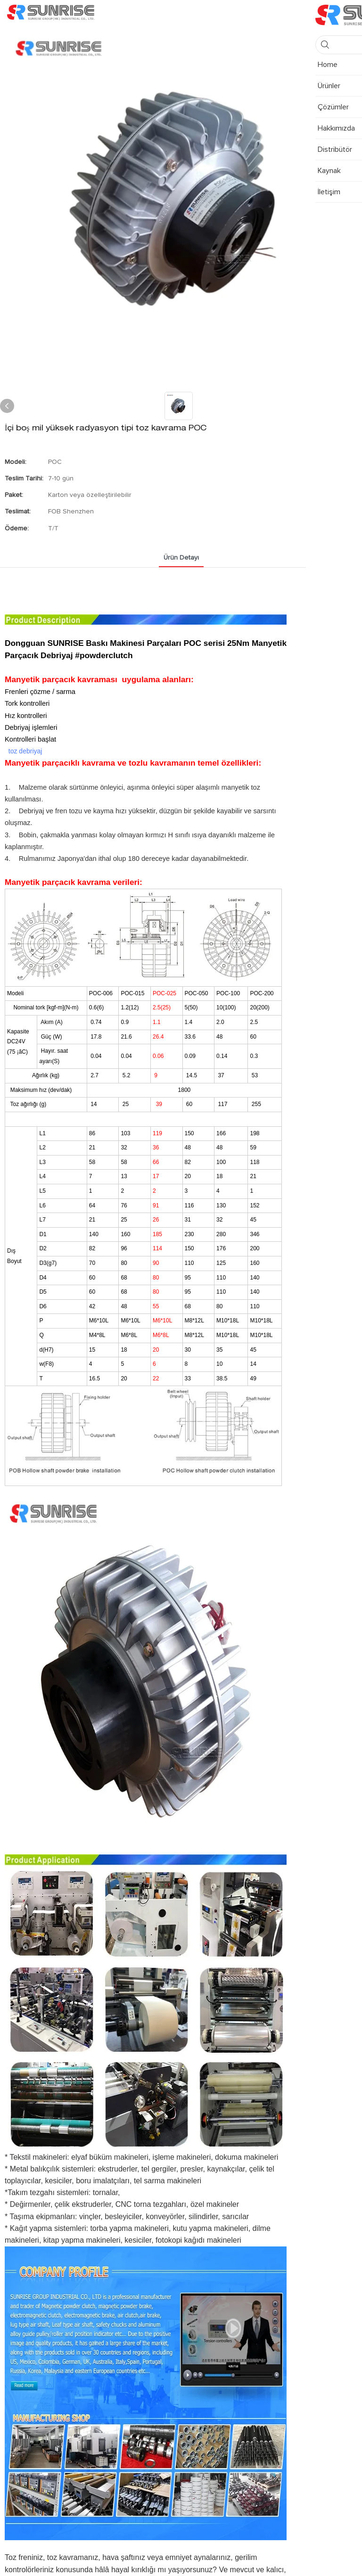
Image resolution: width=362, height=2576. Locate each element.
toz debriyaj (25, 751)
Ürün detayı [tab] (181, 557)
